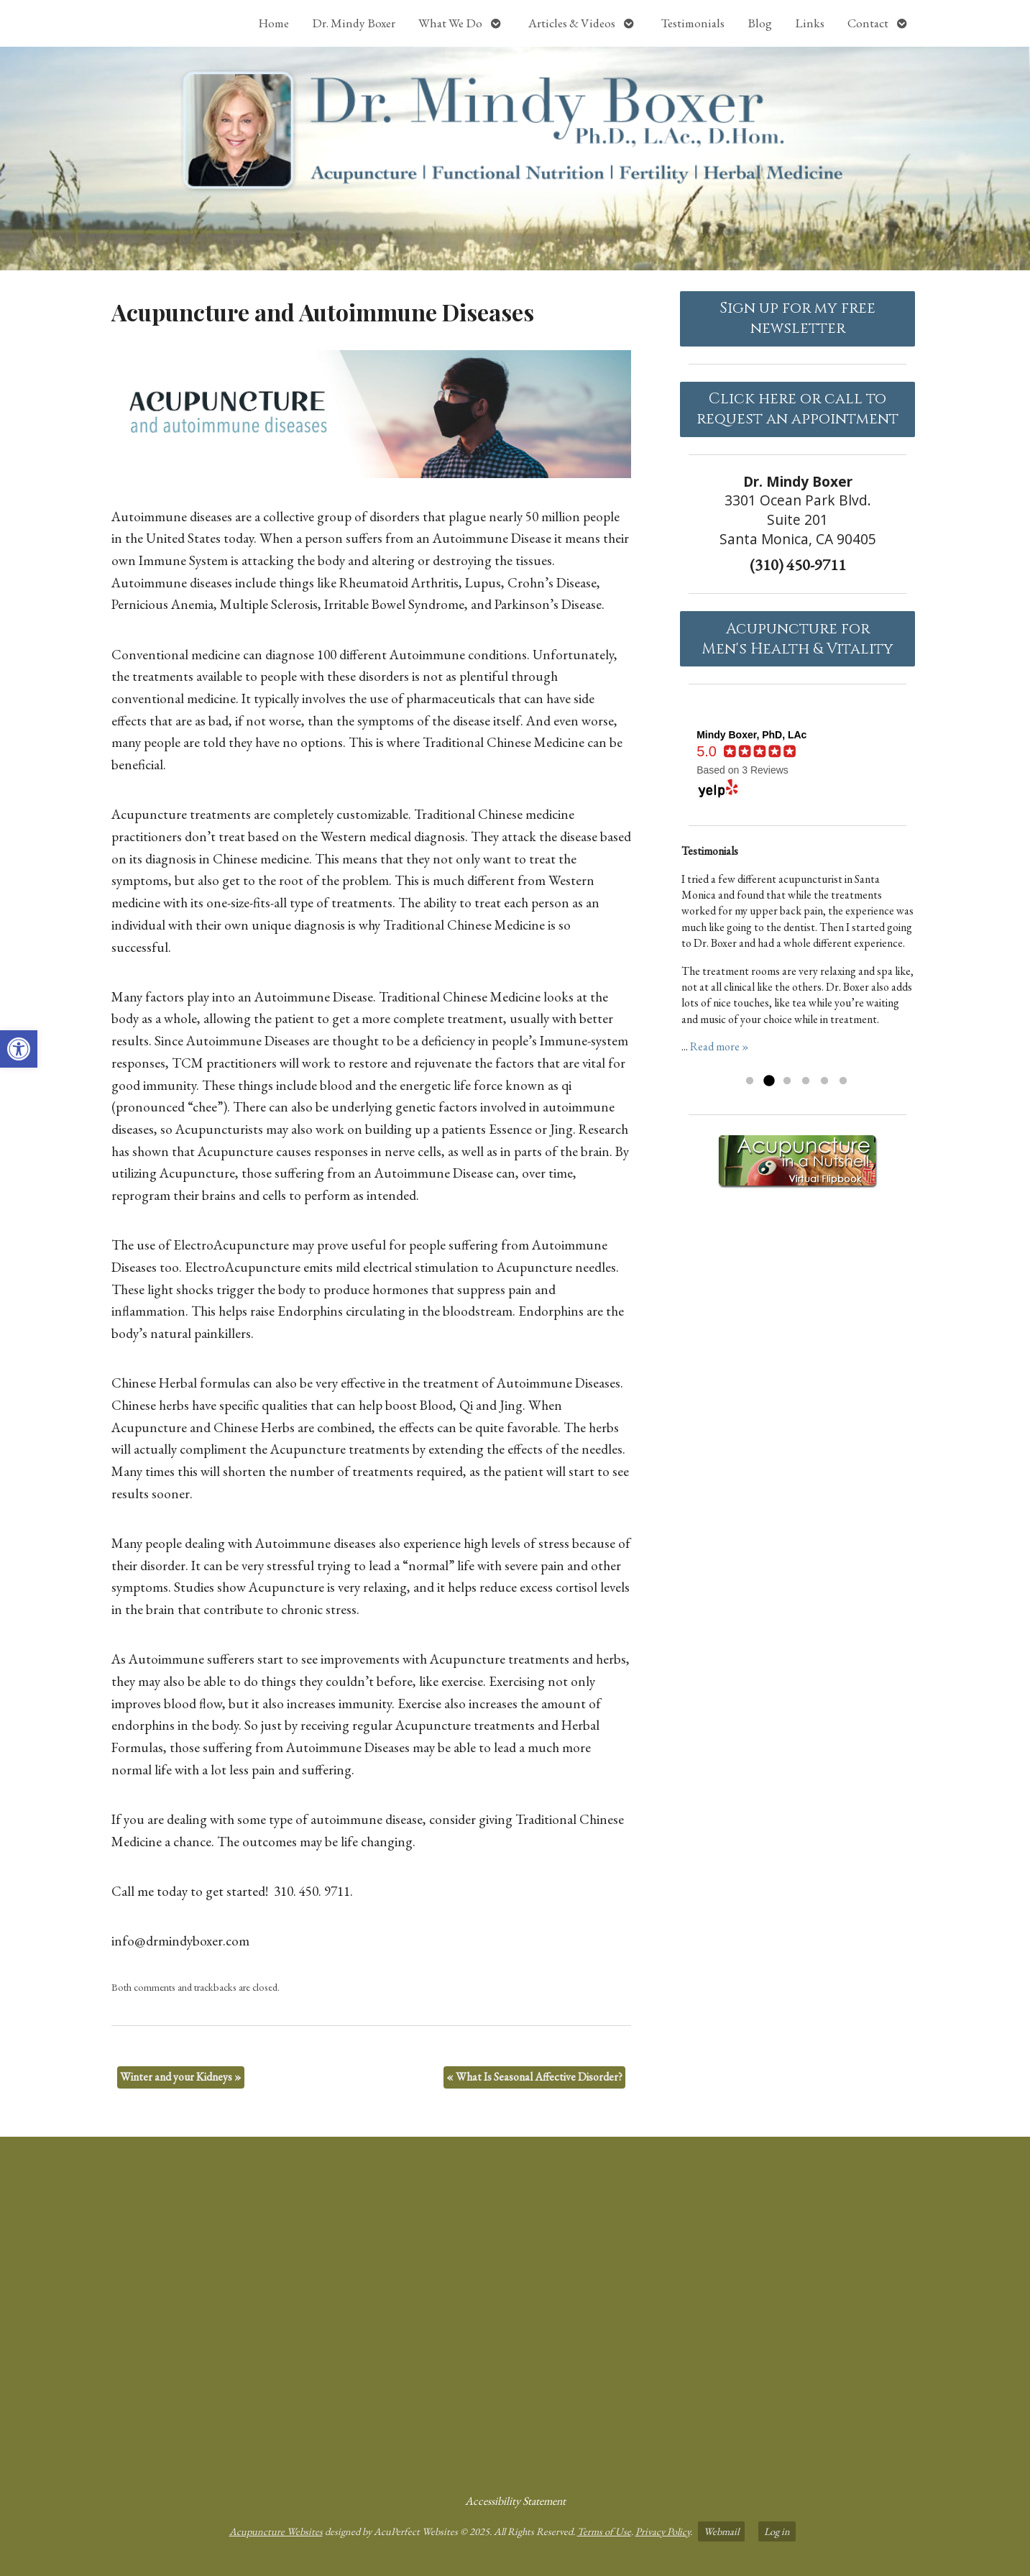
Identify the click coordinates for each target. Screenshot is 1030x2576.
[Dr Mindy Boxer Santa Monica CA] (515, 2309)
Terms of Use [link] (604, 2531)
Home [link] (273, 23)
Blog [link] (760, 23)
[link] (18, 1049)
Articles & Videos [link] (571, 23)
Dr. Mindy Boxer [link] (353, 23)
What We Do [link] (450, 23)
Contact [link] (867, 23)
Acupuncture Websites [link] (276, 2531)
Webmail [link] (721, 2531)
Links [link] (809, 23)
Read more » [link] (719, 1046)
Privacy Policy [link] (662, 2531)
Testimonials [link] (693, 23)
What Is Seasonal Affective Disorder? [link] (534, 2076)
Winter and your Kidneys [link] (181, 2076)
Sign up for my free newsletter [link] (797, 318)
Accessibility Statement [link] (515, 2500)
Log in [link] (777, 2531)
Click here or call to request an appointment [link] (797, 409)
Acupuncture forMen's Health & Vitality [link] (797, 639)
